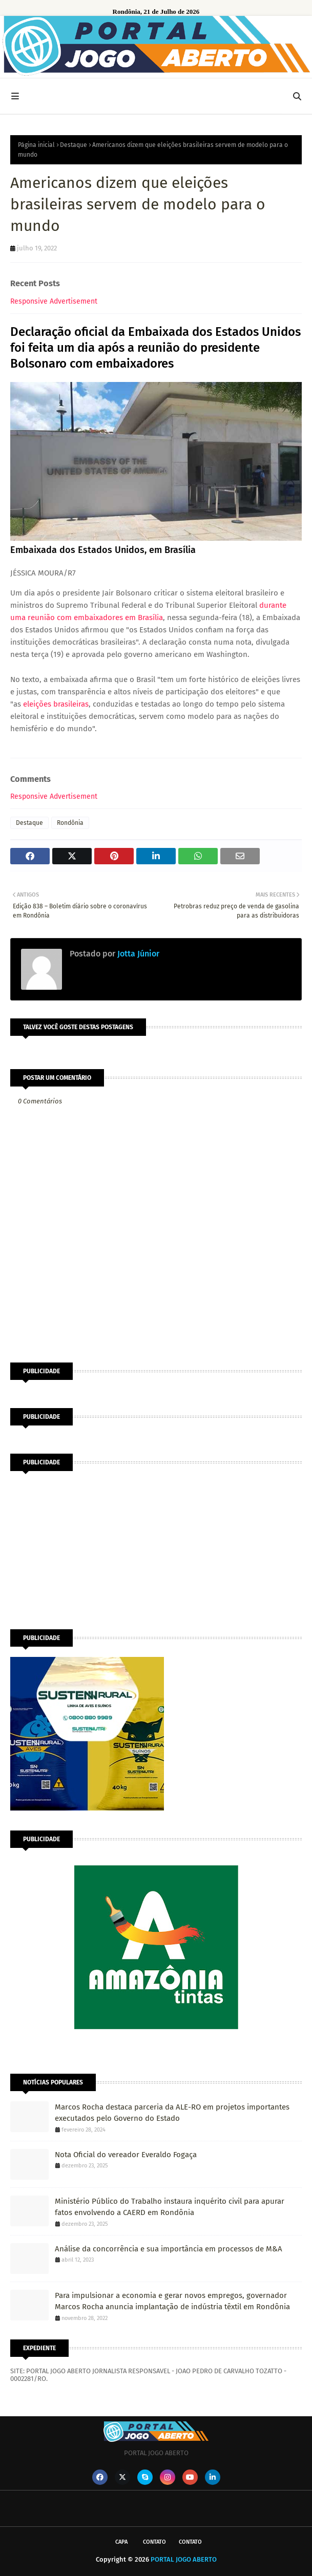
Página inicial (36, 144)
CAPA (121, 2542)
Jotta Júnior (137, 954)
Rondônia (70, 822)
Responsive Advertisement (53, 301)
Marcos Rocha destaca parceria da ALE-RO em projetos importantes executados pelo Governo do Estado (172, 2112)
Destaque (73, 144)
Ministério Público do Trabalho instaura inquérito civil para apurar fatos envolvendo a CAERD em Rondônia (169, 2207)
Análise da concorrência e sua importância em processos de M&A (168, 2248)
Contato (154, 2542)
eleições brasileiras (56, 704)
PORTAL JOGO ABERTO (184, 2559)
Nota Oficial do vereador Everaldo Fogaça (126, 2154)
